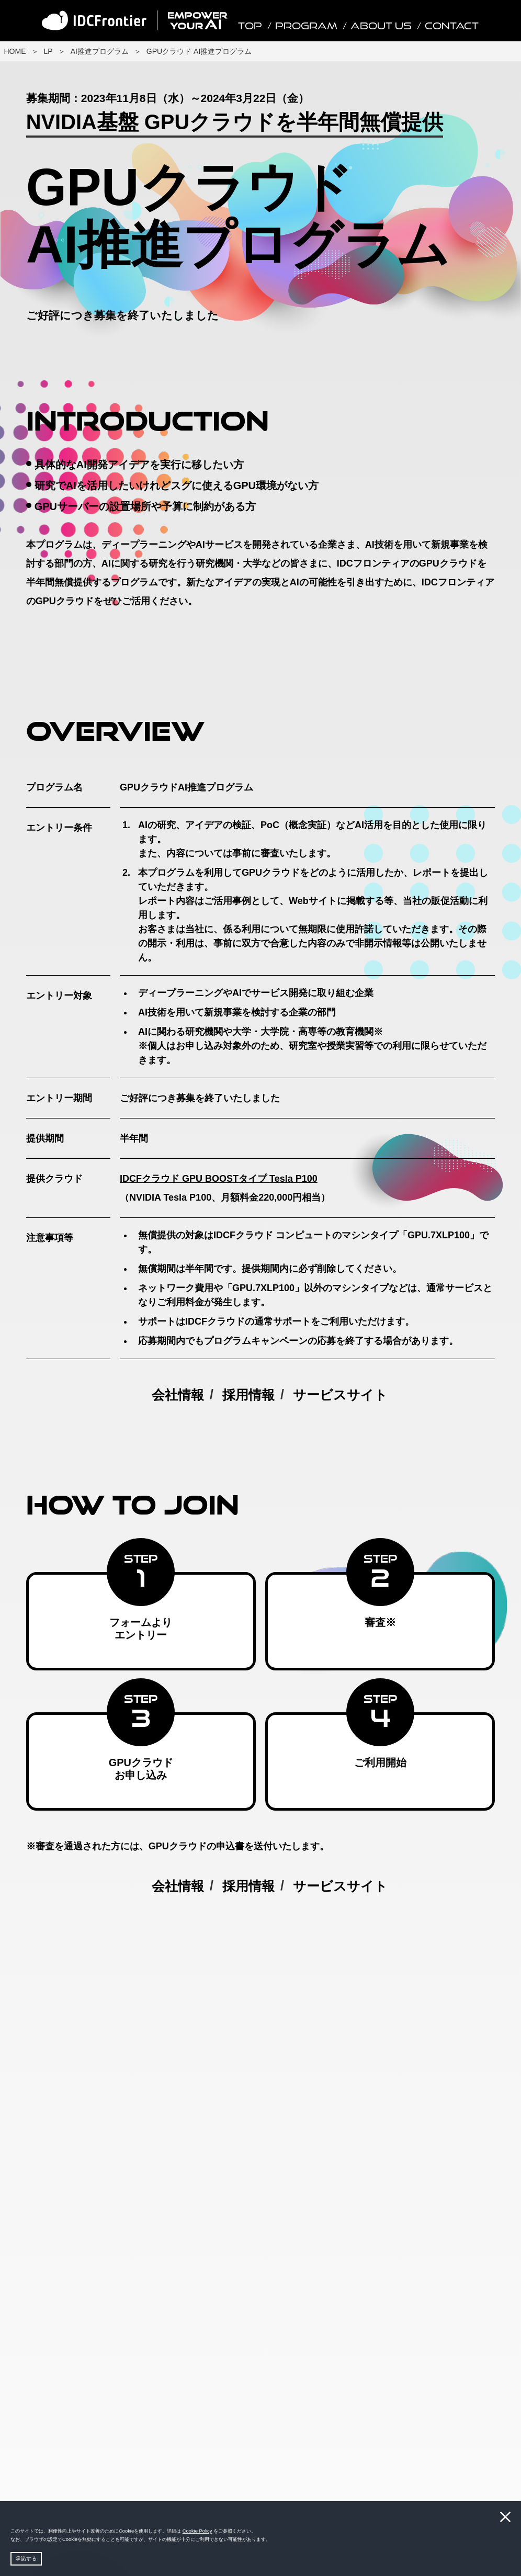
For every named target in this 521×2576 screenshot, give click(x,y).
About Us (381, 25)
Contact (452, 25)
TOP (250, 25)
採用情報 (248, 1394)
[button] (273, 2540)
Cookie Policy (197, 2531)
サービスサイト (340, 1394)
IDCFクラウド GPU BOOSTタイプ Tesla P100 (219, 1178)
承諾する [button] (26, 2558)
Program (306, 25)
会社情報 (178, 1394)
